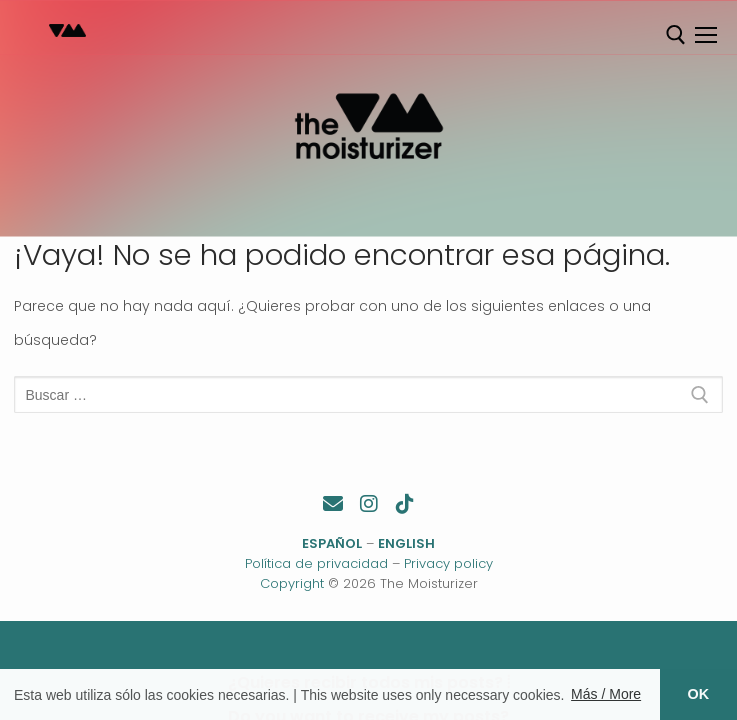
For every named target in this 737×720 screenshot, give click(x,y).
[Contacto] (333, 504)
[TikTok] (405, 504)
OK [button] (699, 694)
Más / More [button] (606, 694)
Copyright (292, 583)
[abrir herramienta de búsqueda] (676, 35)
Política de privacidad (316, 563)
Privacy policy (448, 563)
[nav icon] (706, 35)
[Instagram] (369, 504)
